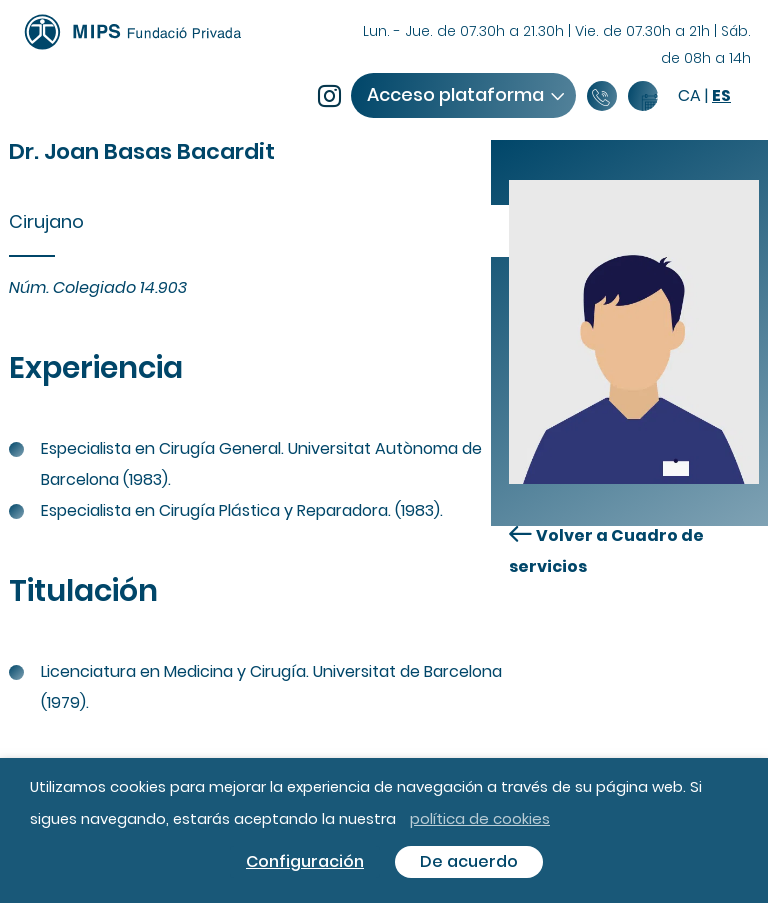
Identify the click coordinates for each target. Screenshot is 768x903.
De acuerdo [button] (469, 861)
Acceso (465, 94)
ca (689, 95)
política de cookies (480, 818)
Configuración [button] (305, 861)
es (721, 95)
